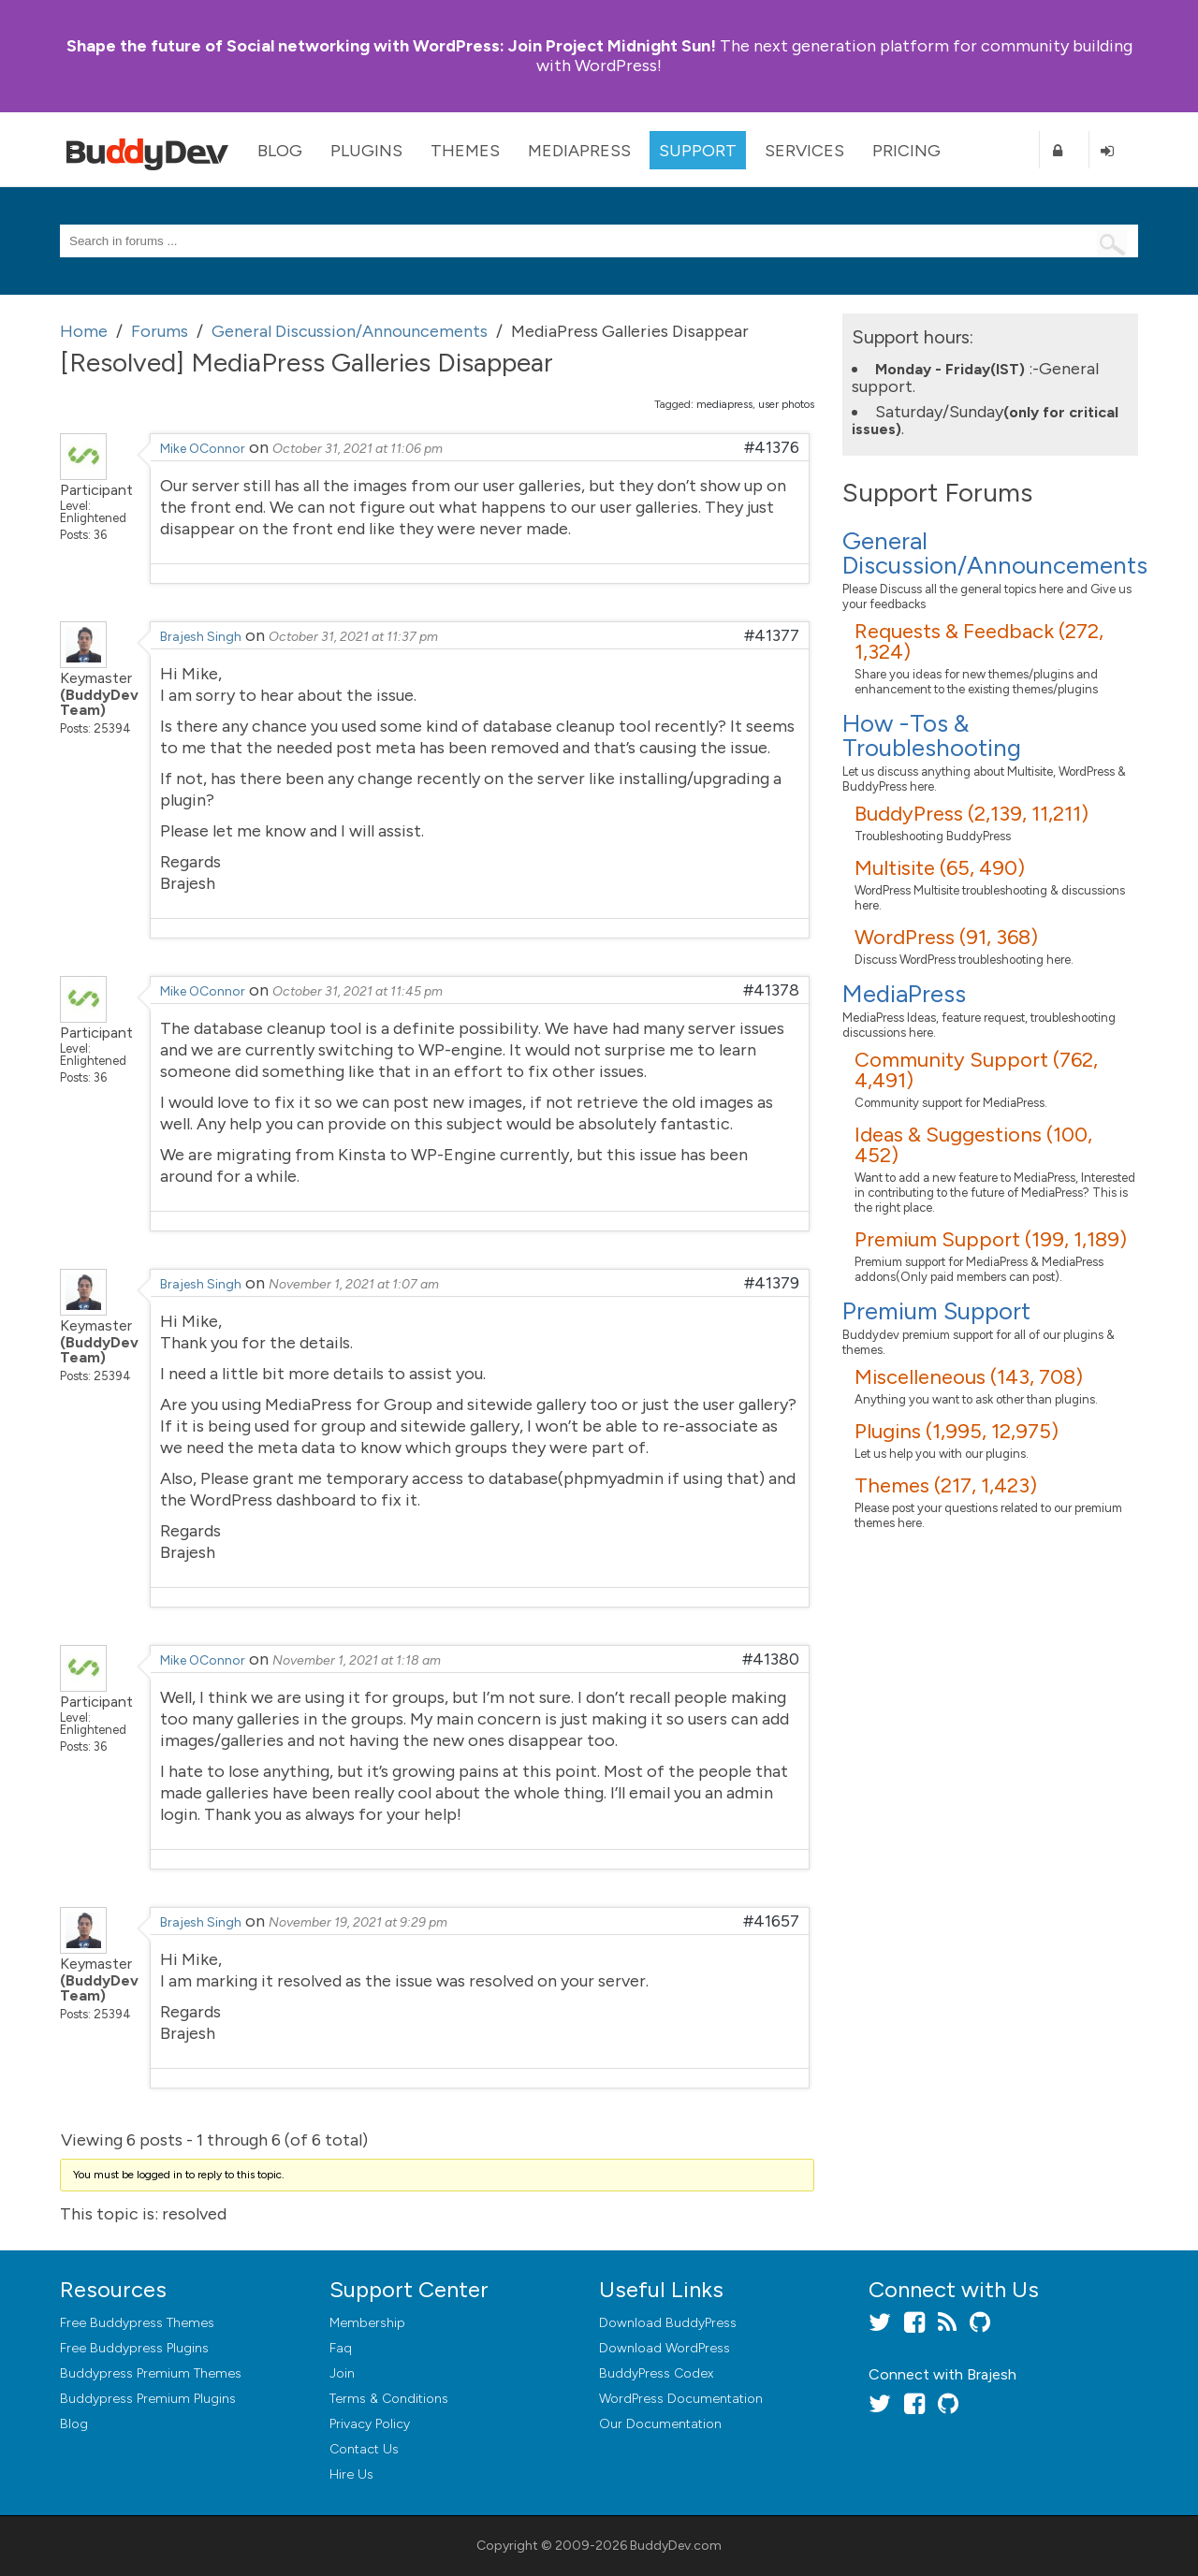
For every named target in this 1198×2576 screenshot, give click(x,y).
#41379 (771, 1282)
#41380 (770, 1659)
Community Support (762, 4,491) (976, 1070)
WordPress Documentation (681, 2399)
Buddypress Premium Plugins (148, 2399)
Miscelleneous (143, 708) (969, 1377)
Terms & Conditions (388, 2399)
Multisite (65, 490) (940, 867)
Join (342, 2373)
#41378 (771, 990)
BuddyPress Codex (656, 2373)
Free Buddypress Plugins (134, 2348)
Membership (367, 2323)
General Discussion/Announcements (994, 553)
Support (698, 150)
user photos (786, 404)
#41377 (771, 635)
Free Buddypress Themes (137, 2323)
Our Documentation (660, 2424)
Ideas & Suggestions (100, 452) (973, 1145)
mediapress (724, 404)
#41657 (771, 1921)
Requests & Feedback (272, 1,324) (979, 641)
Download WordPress (664, 2348)
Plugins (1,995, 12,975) (957, 1431)
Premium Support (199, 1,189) (991, 1239)
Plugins (366, 150)
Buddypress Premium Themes (150, 2373)
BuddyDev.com (676, 2546)
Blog (279, 150)
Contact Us (364, 2449)
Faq (340, 2348)
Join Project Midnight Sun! (391, 46)
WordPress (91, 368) (946, 937)
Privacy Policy (369, 2424)
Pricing (906, 150)
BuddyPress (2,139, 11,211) (971, 813)
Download (668, 2323)
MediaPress (579, 150)
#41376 (771, 447)
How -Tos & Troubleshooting (931, 735)
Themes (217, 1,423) (946, 1485)
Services (804, 150)
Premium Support (936, 1311)
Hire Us (351, 2474)
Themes (465, 150)
